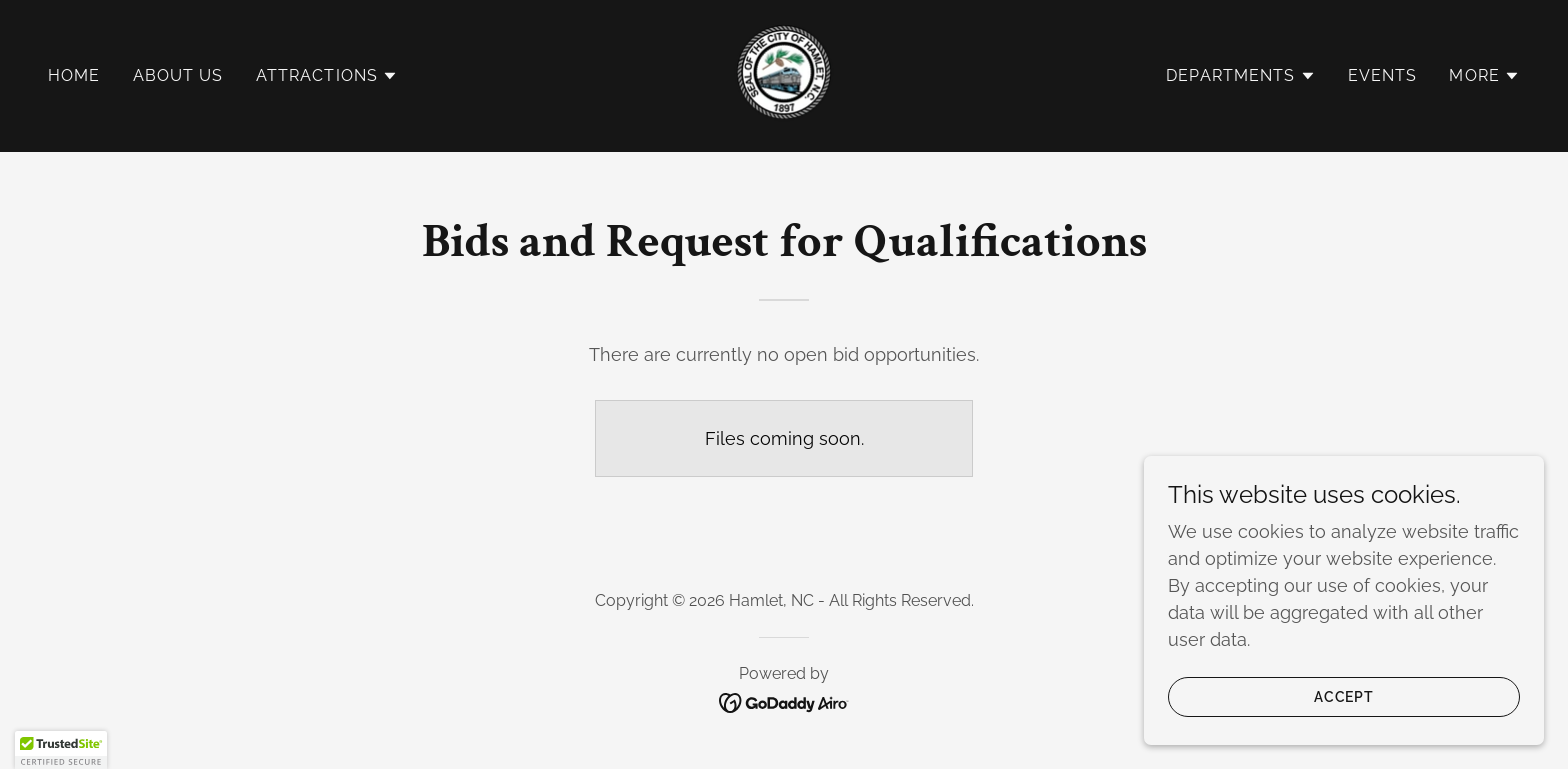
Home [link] (74, 75)
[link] (784, 74)
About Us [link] (178, 75)
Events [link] (1383, 75)
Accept (1344, 697)
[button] (327, 76)
